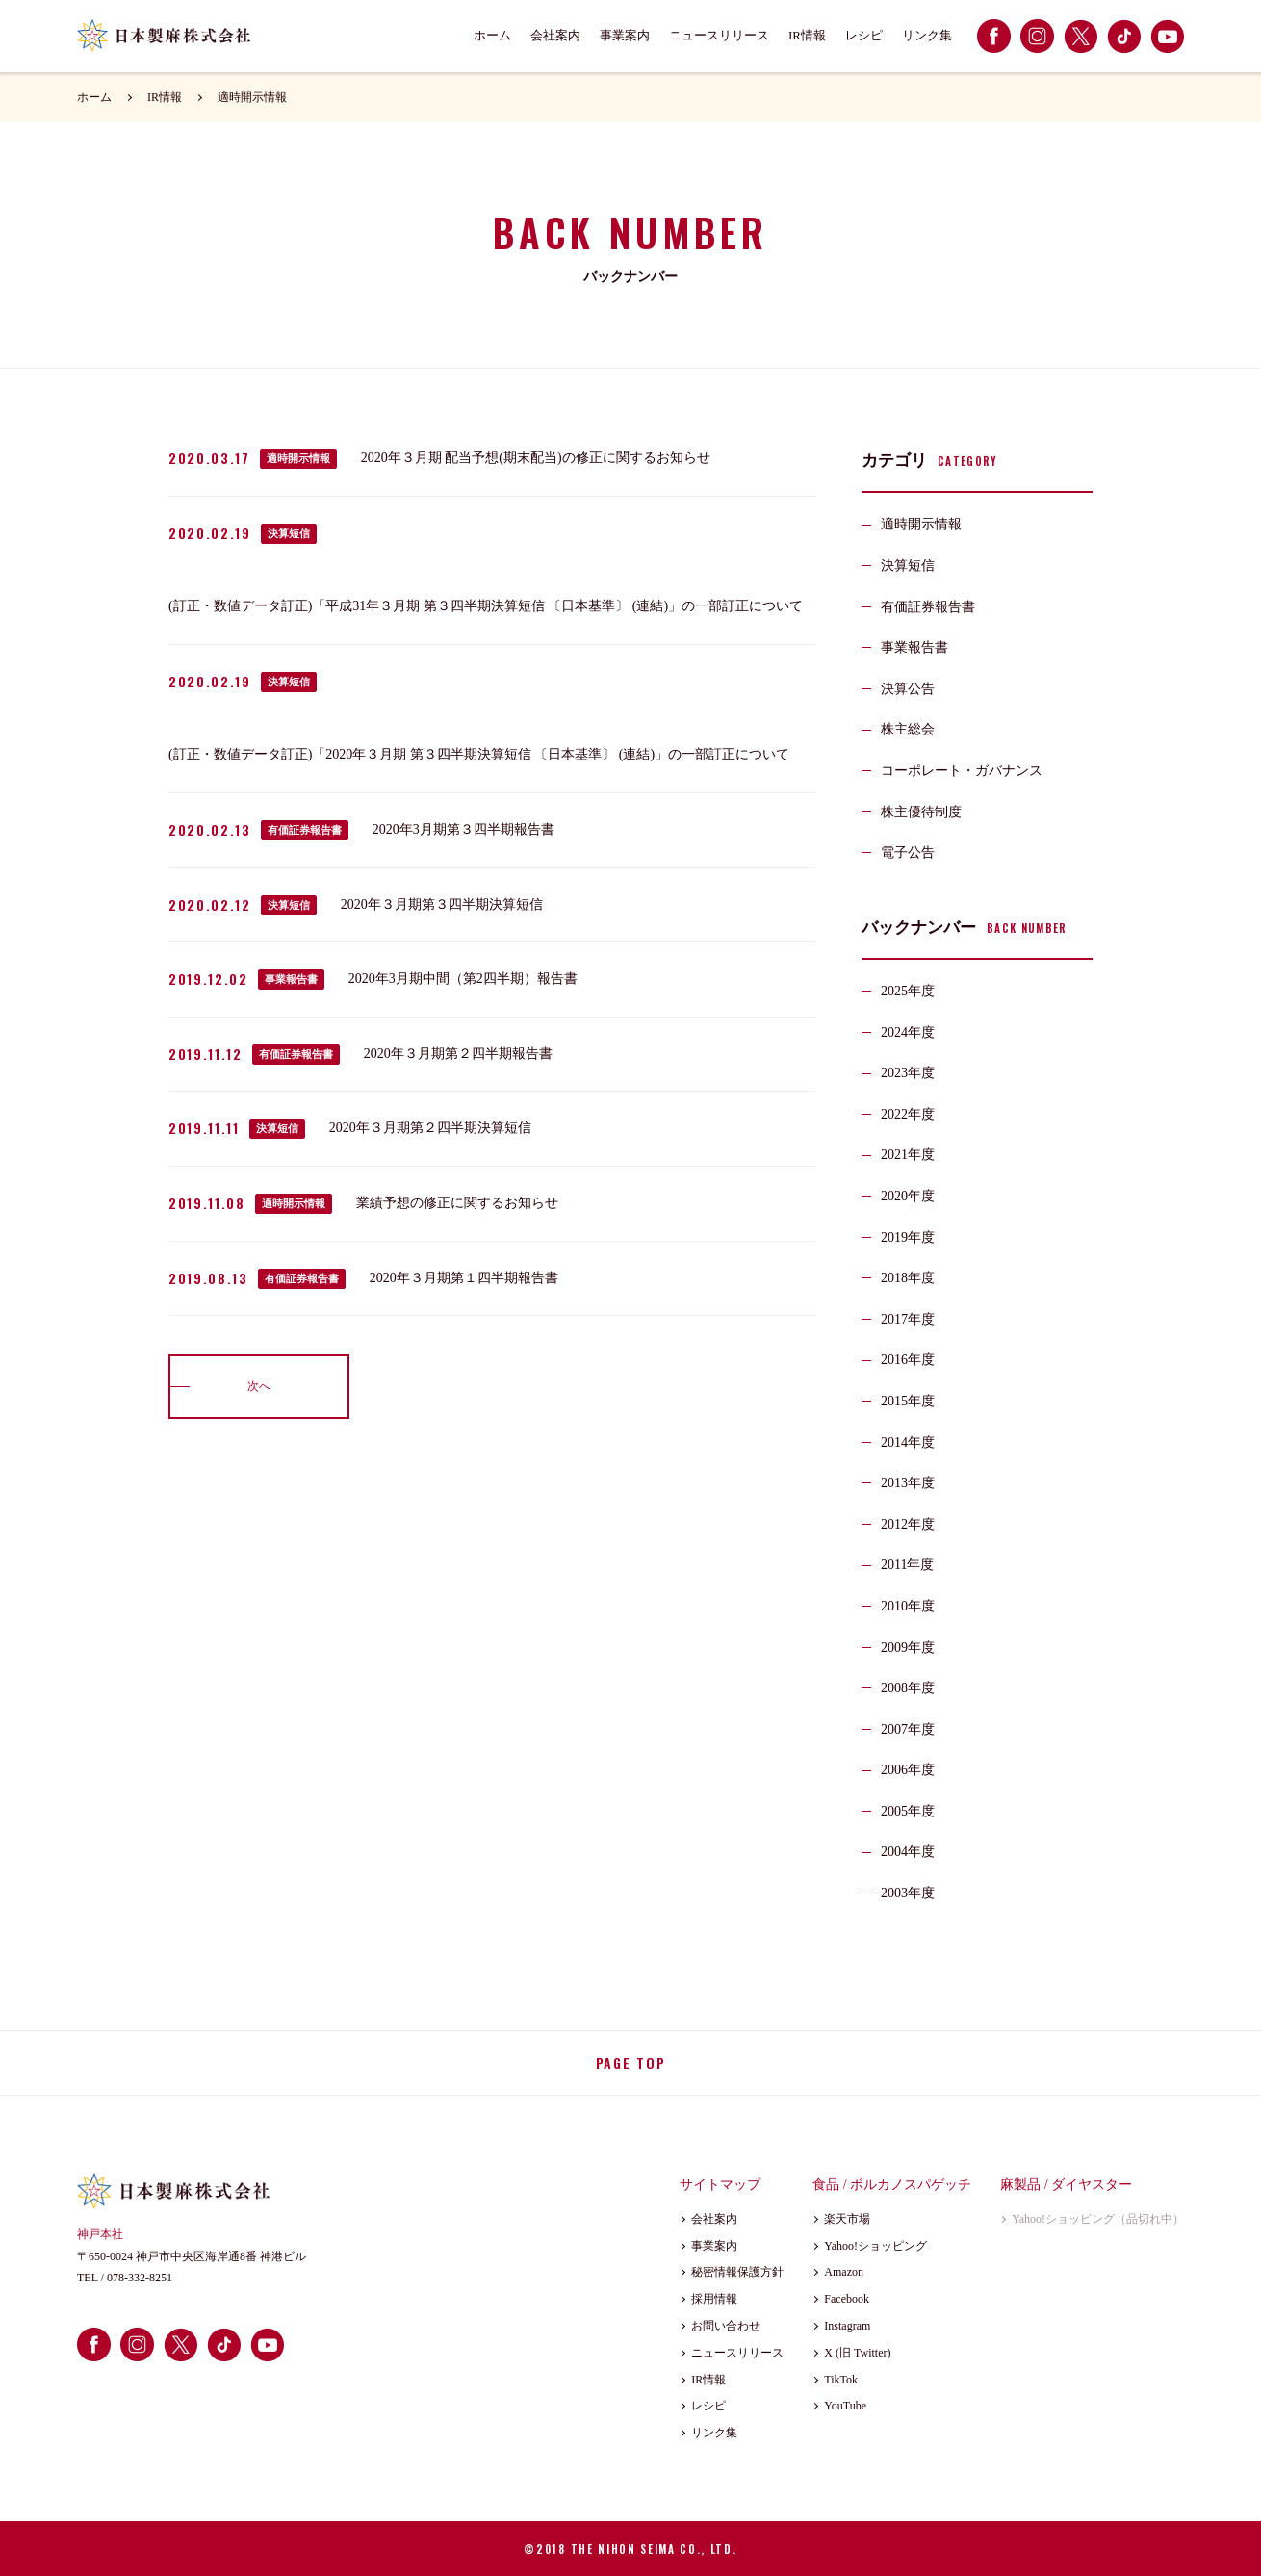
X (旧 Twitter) (857, 2352)
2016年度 (908, 1359)
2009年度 (908, 1647)
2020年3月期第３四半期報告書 (463, 829)
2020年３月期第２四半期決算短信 (430, 1128)
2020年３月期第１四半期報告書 (464, 1278)
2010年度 (908, 1606)
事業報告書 (291, 979)
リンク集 (927, 35)
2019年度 (908, 1237)
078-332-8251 (139, 2277)
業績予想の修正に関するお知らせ (457, 1203)
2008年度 (908, 1688)
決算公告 (908, 689)
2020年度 (908, 1196)
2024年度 (908, 1032)
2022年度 (908, 1114)
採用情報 (714, 2299)
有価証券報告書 (305, 830)
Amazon (843, 2272)
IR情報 (807, 35)
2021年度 (908, 1154)
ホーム (492, 35)
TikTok (841, 2379)
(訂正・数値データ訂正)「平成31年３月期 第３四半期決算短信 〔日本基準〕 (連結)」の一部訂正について (485, 606)
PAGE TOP (630, 2062)
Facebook (846, 2299)
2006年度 (908, 1770)
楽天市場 (847, 2219)
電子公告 (908, 852)
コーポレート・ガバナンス (961, 770)
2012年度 (908, 1524)
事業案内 (625, 35)
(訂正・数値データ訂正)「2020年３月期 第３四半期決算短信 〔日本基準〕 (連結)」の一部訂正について (478, 754)
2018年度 (908, 1278)
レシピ (864, 35)
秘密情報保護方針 (737, 2272)
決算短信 (289, 533)
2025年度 (908, 991)
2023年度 (908, 1073)
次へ (258, 1386)
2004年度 (908, 1851)
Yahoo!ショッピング (875, 2246)
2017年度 (908, 1319)
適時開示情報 (252, 97)
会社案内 (555, 35)
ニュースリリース (719, 35)
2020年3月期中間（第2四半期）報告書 (463, 978)
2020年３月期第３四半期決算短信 (442, 904)
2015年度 (908, 1401)
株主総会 (908, 729)
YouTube (845, 2405)
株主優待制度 (921, 812)
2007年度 (908, 1729)
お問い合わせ (725, 2325)
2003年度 (908, 1893)
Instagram (847, 2325)
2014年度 (908, 1442)
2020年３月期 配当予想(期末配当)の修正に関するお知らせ (535, 458)
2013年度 (908, 1483)
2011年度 (907, 1565)
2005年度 (908, 1811)
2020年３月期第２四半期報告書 (458, 1053)
